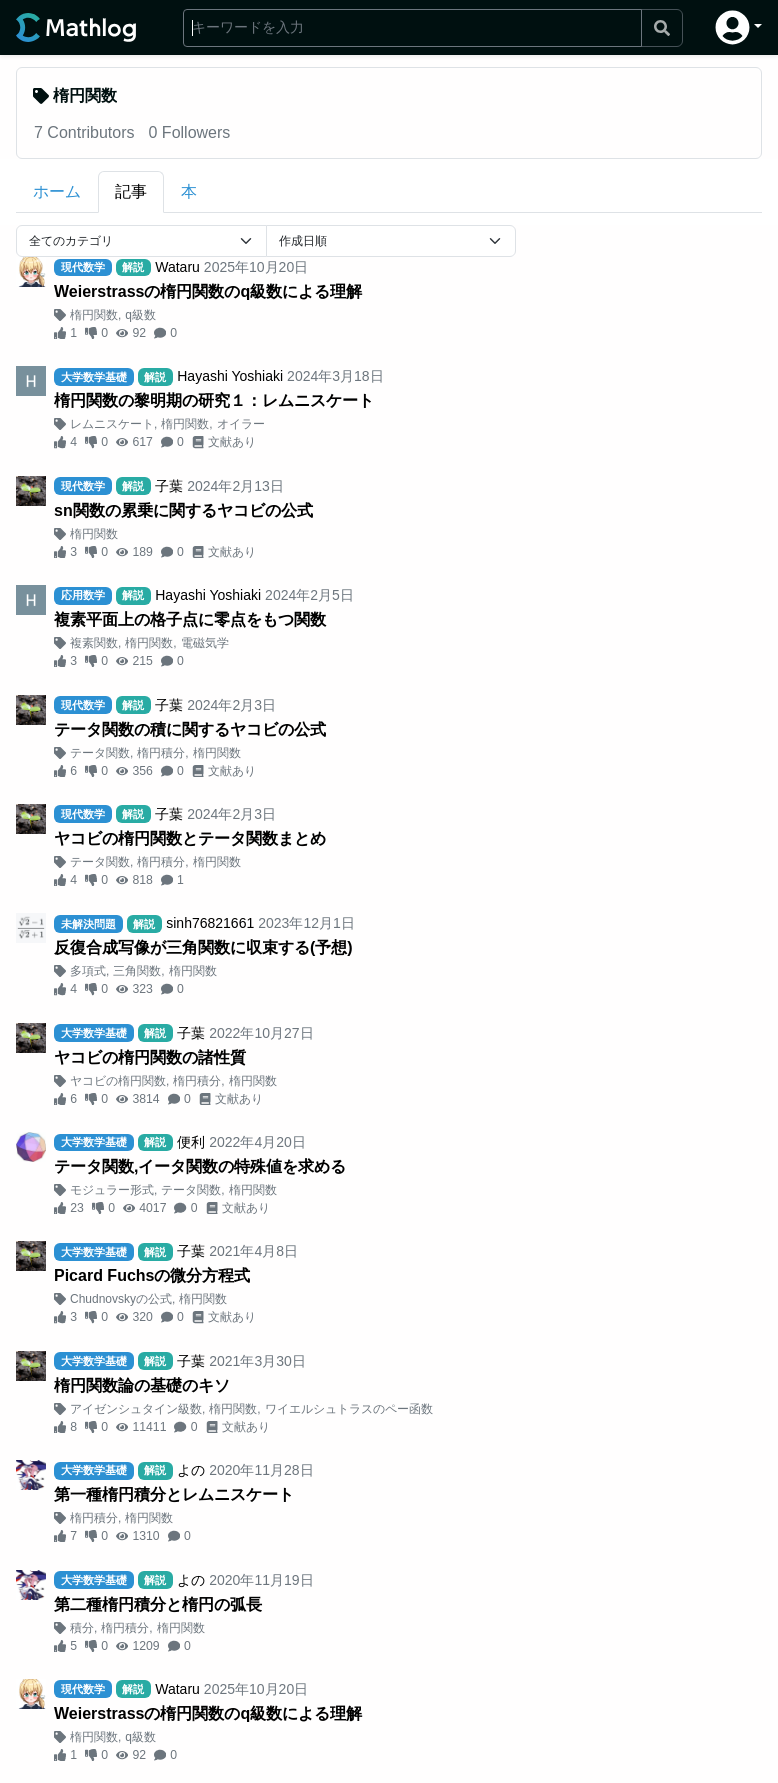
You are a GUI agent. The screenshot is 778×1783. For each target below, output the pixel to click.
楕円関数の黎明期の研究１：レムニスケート (214, 400)
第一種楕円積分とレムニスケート (174, 1494)
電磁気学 (205, 643)
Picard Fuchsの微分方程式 (152, 1275)
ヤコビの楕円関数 (118, 1081)
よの (191, 1470)
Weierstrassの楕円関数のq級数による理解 (208, 291)
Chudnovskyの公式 (121, 1299)
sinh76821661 (210, 923)
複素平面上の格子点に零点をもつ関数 (190, 619)
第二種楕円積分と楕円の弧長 (158, 1604)
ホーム (57, 191)
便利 (191, 1142)
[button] (738, 27)
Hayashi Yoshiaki (230, 376)
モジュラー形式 (112, 1190)
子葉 (169, 486)
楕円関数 (94, 315)
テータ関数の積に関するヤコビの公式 (190, 729)
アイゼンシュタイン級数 (136, 1409)
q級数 (140, 315)
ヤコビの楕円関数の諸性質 (150, 1057)
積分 (82, 1628)
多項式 (88, 971)
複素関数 (94, 643)
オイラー (241, 424)
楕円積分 (161, 753)
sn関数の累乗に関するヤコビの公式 (183, 510)
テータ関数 (100, 753)
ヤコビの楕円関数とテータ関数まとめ (190, 838)
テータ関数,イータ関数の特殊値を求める (200, 1166)
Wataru (177, 267)
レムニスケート (112, 424)
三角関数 (137, 971)
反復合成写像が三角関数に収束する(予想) (203, 947)
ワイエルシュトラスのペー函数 (349, 1409)
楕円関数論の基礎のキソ (142, 1385)
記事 (131, 191)
